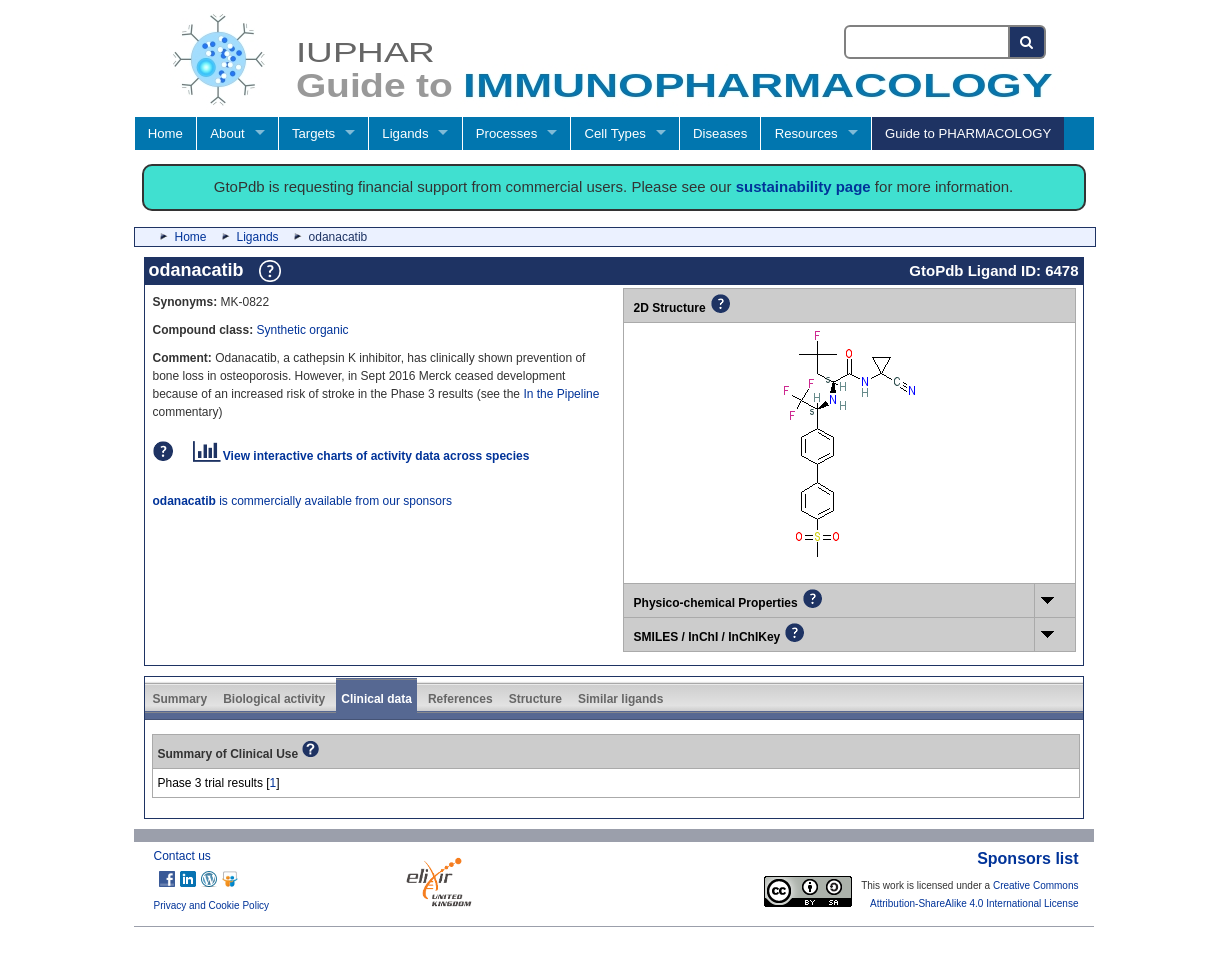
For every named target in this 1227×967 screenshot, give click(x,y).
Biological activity (274, 699)
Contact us (182, 856)
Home (165, 133)
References (460, 699)
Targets (313, 133)
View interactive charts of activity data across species (361, 456)
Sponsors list (1027, 858)
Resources (806, 133)
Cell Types (615, 133)
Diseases (720, 133)
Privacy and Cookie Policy (212, 905)
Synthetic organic (303, 330)
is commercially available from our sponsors (302, 501)
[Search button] (1027, 42)
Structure (535, 699)
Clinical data (376, 699)
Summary (180, 699)
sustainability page (803, 186)
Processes (507, 133)
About (227, 133)
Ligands (405, 133)
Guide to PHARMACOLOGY (968, 133)
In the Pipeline (561, 394)
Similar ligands (620, 699)
